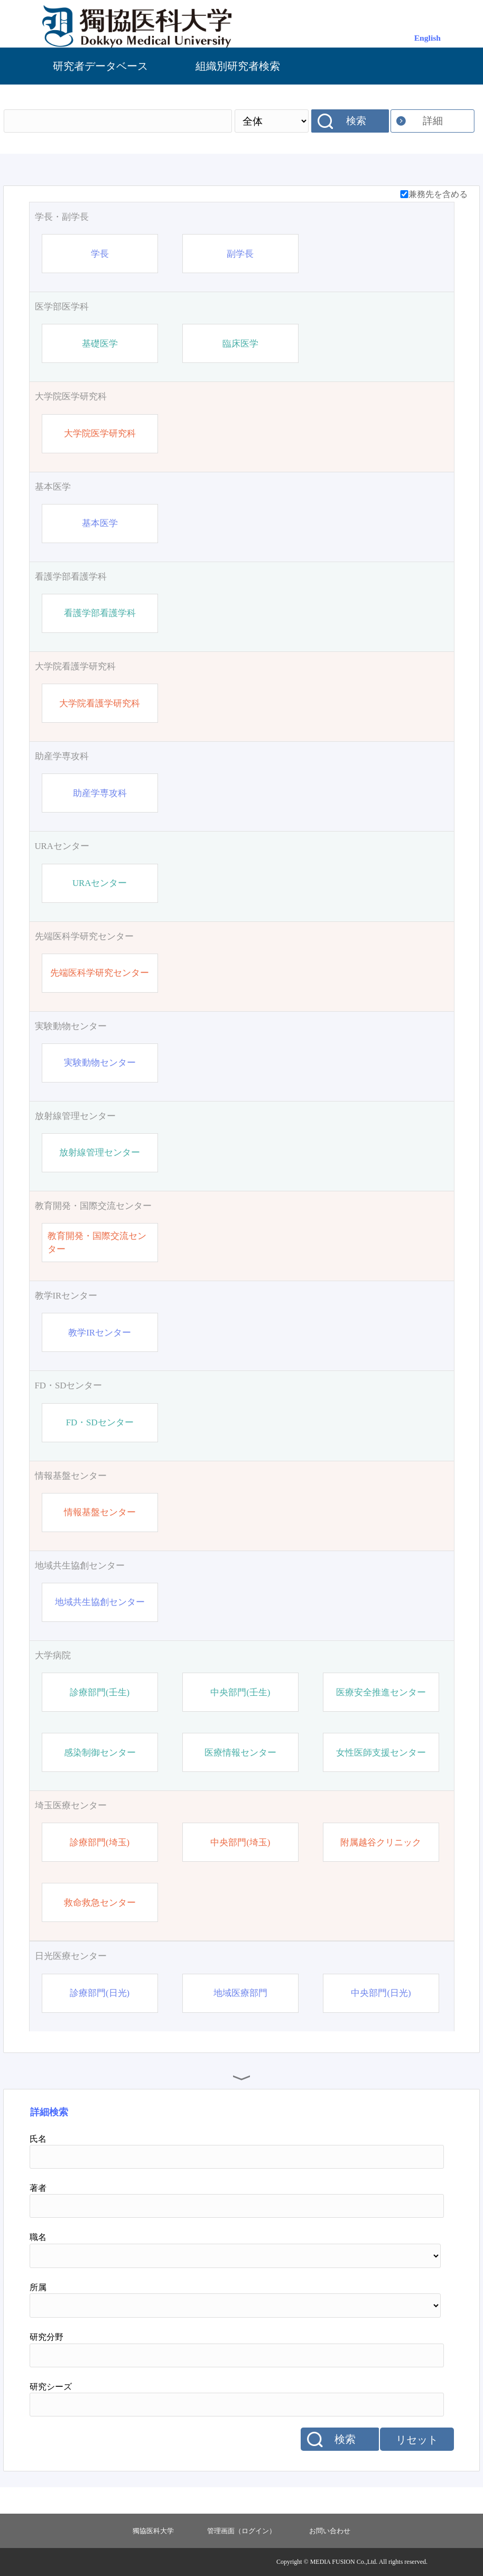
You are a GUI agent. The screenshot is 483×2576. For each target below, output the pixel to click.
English (427, 37)
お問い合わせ (329, 2531)
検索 (356, 120)
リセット (417, 2440)
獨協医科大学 (153, 2531)
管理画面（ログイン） (241, 2531)
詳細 (433, 120)
